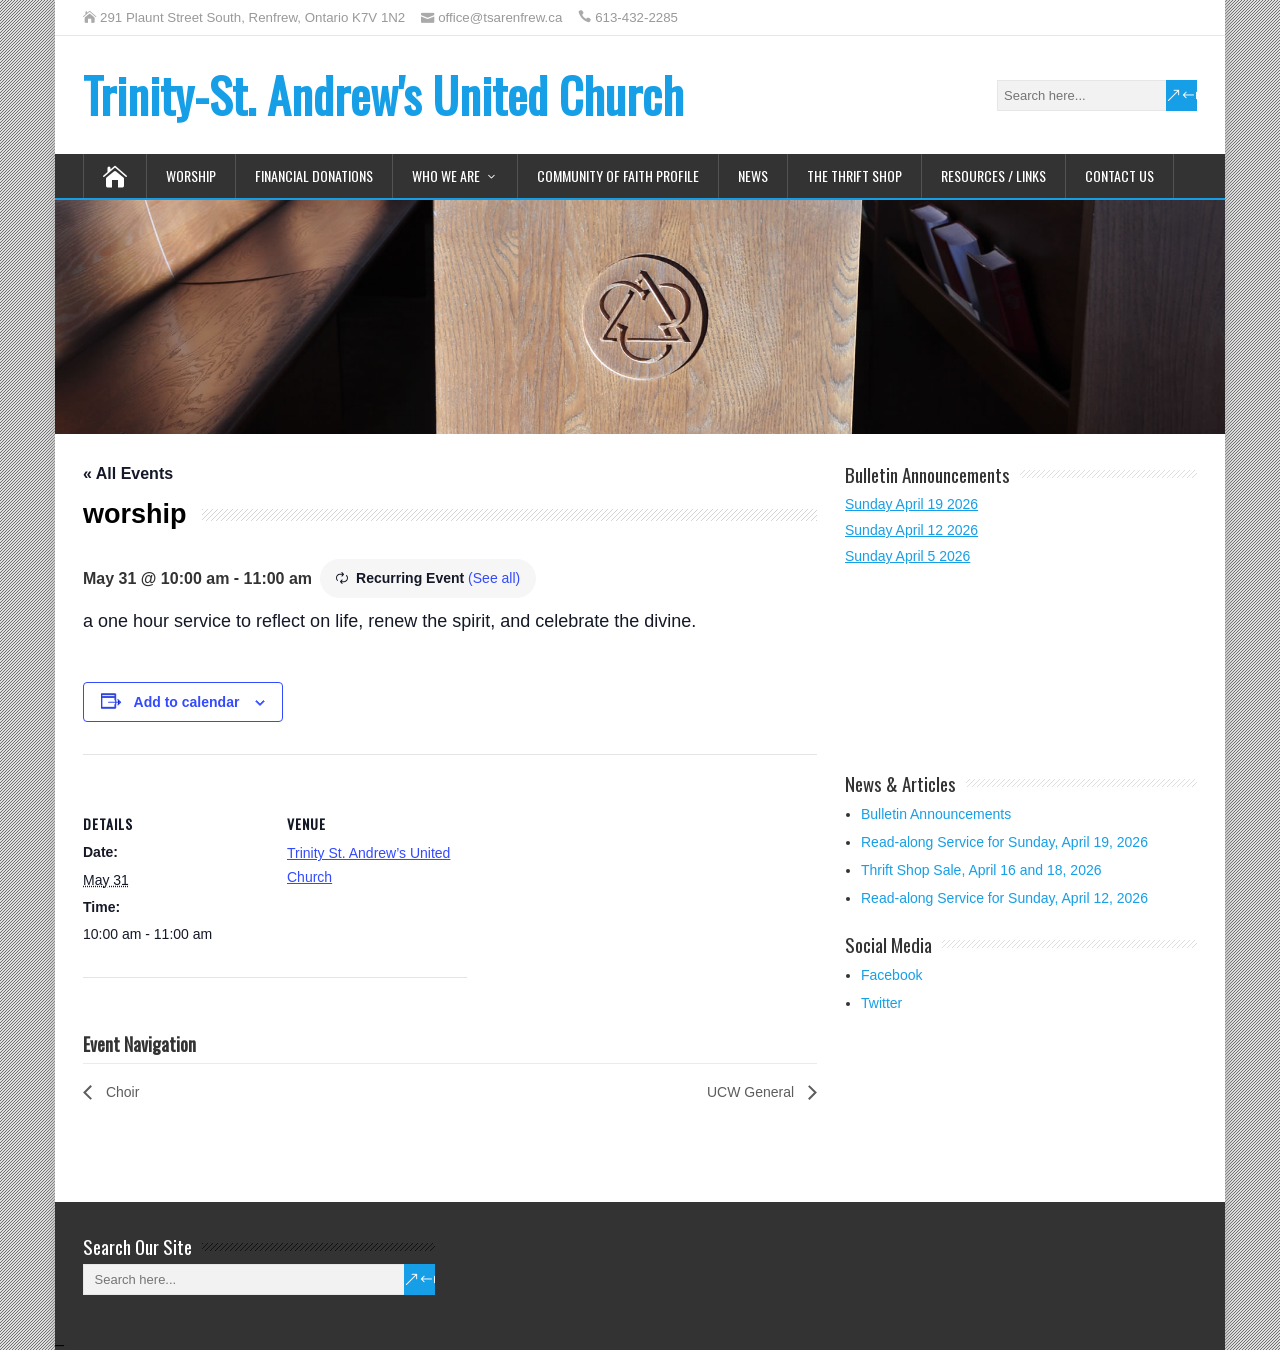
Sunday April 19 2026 (911, 504)
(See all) (494, 578)
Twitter (881, 1003)
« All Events (128, 473)
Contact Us (1119, 175)
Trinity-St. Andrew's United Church (383, 94)
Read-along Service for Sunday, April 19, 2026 (1004, 842)
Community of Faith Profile (618, 175)
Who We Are (446, 175)
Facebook (891, 975)
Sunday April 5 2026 (907, 556)
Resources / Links (993, 175)
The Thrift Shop (854, 175)
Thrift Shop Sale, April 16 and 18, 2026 (981, 870)
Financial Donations (314, 175)
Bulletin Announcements (936, 814)
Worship (191, 175)
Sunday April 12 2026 (911, 530)
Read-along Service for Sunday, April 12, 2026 (1004, 898)
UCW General (752, 1092)
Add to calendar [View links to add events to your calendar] (187, 702)
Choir (120, 1092)
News (753, 175)
